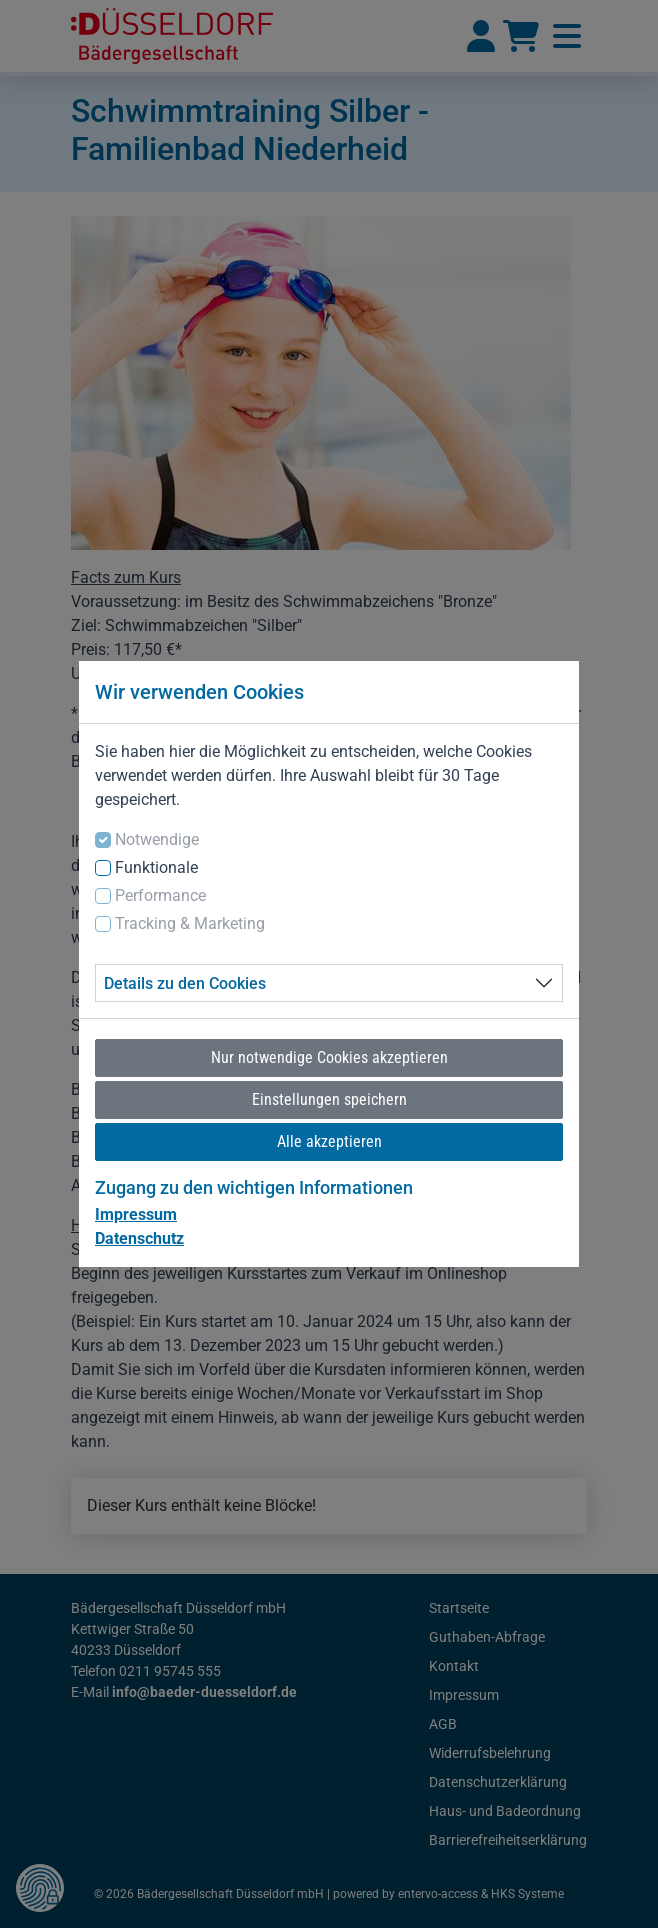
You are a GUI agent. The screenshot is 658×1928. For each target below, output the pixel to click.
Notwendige (157, 839)
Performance (160, 895)
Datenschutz (139, 1238)
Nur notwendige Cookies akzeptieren (329, 1057)
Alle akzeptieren (329, 1141)
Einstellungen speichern (329, 1099)
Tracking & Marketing (190, 923)
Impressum (136, 1214)
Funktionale (156, 867)
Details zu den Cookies (185, 983)
